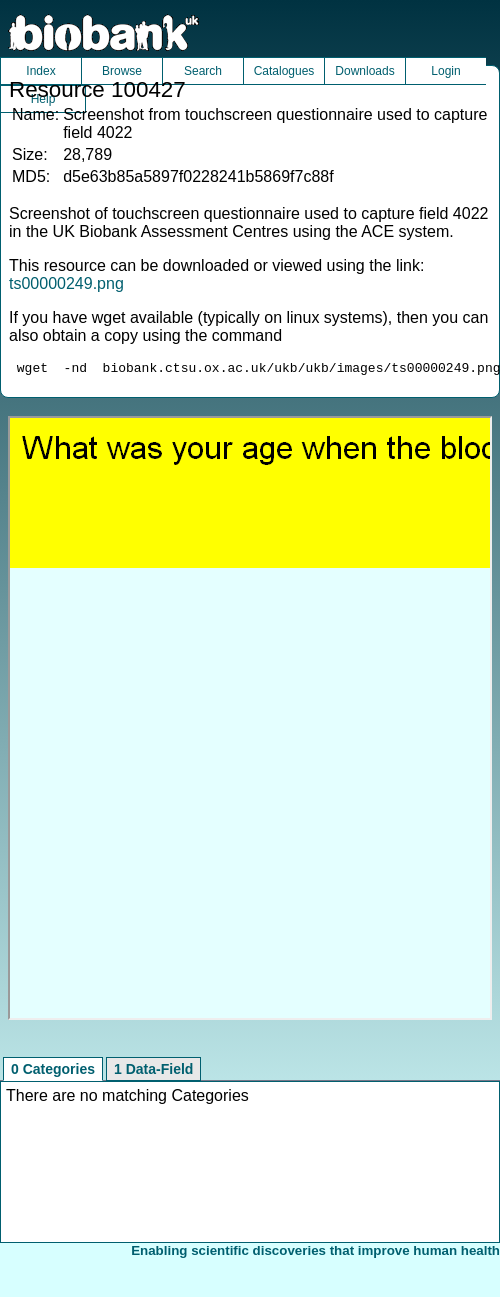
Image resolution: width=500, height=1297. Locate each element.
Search (203, 71)
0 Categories (53, 1072)
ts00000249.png (66, 283)
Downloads (364, 71)
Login (445, 71)
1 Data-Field (153, 1072)
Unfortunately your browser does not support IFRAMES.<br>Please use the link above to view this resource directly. (250, 721)
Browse (122, 71)
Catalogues (284, 71)
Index (40, 71)
